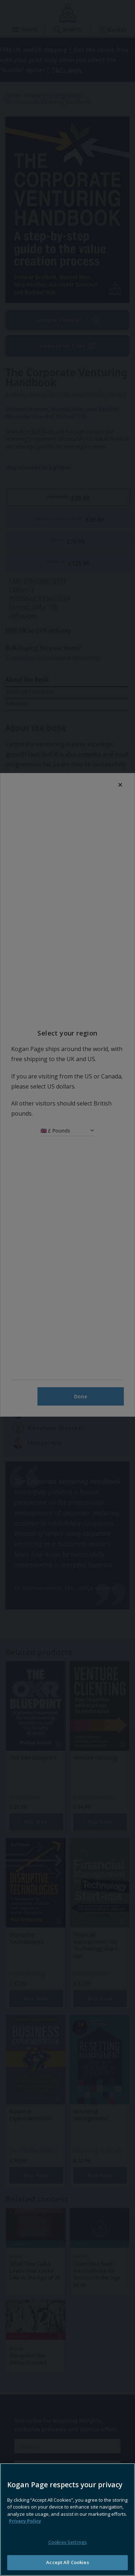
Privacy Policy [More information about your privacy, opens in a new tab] (25, 2552)
